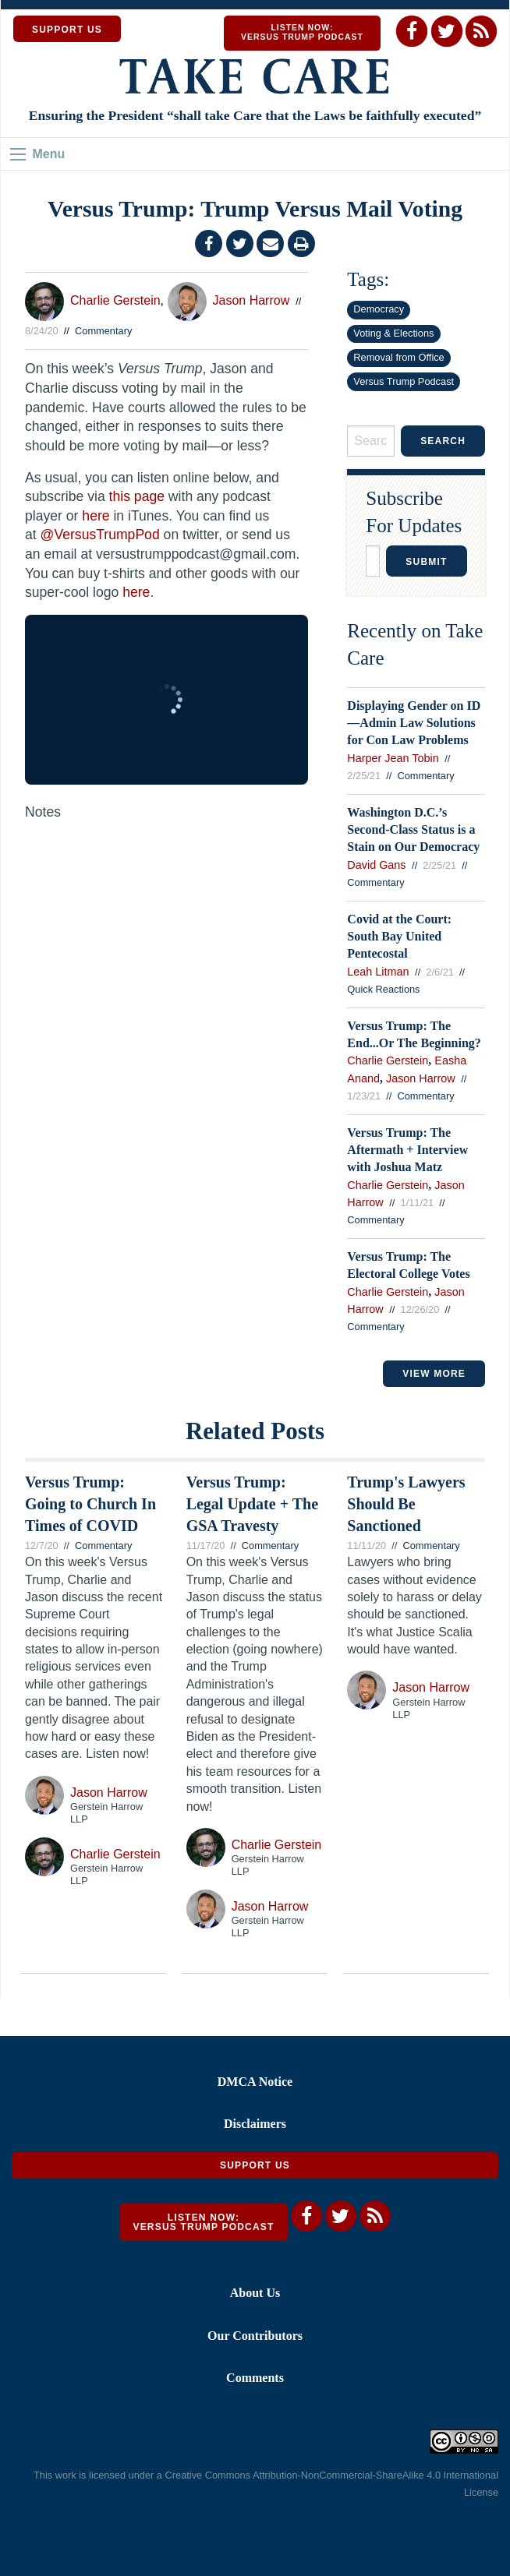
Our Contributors (255, 2335)
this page (137, 496)
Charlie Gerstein (115, 300)
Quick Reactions (383, 989)
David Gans (376, 865)
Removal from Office (398, 357)
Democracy (378, 309)
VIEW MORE (434, 1373)
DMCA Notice (255, 2081)
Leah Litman (378, 971)
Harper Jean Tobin (392, 758)
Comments (255, 2377)
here (95, 516)
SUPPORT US (67, 29)
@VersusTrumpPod (100, 534)
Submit (426, 561)
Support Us (255, 2165)
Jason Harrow (251, 300)
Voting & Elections (393, 333)
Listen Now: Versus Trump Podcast (302, 32)
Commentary (103, 331)
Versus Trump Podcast (403, 381)
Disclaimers (255, 2123)
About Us (255, 2292)
